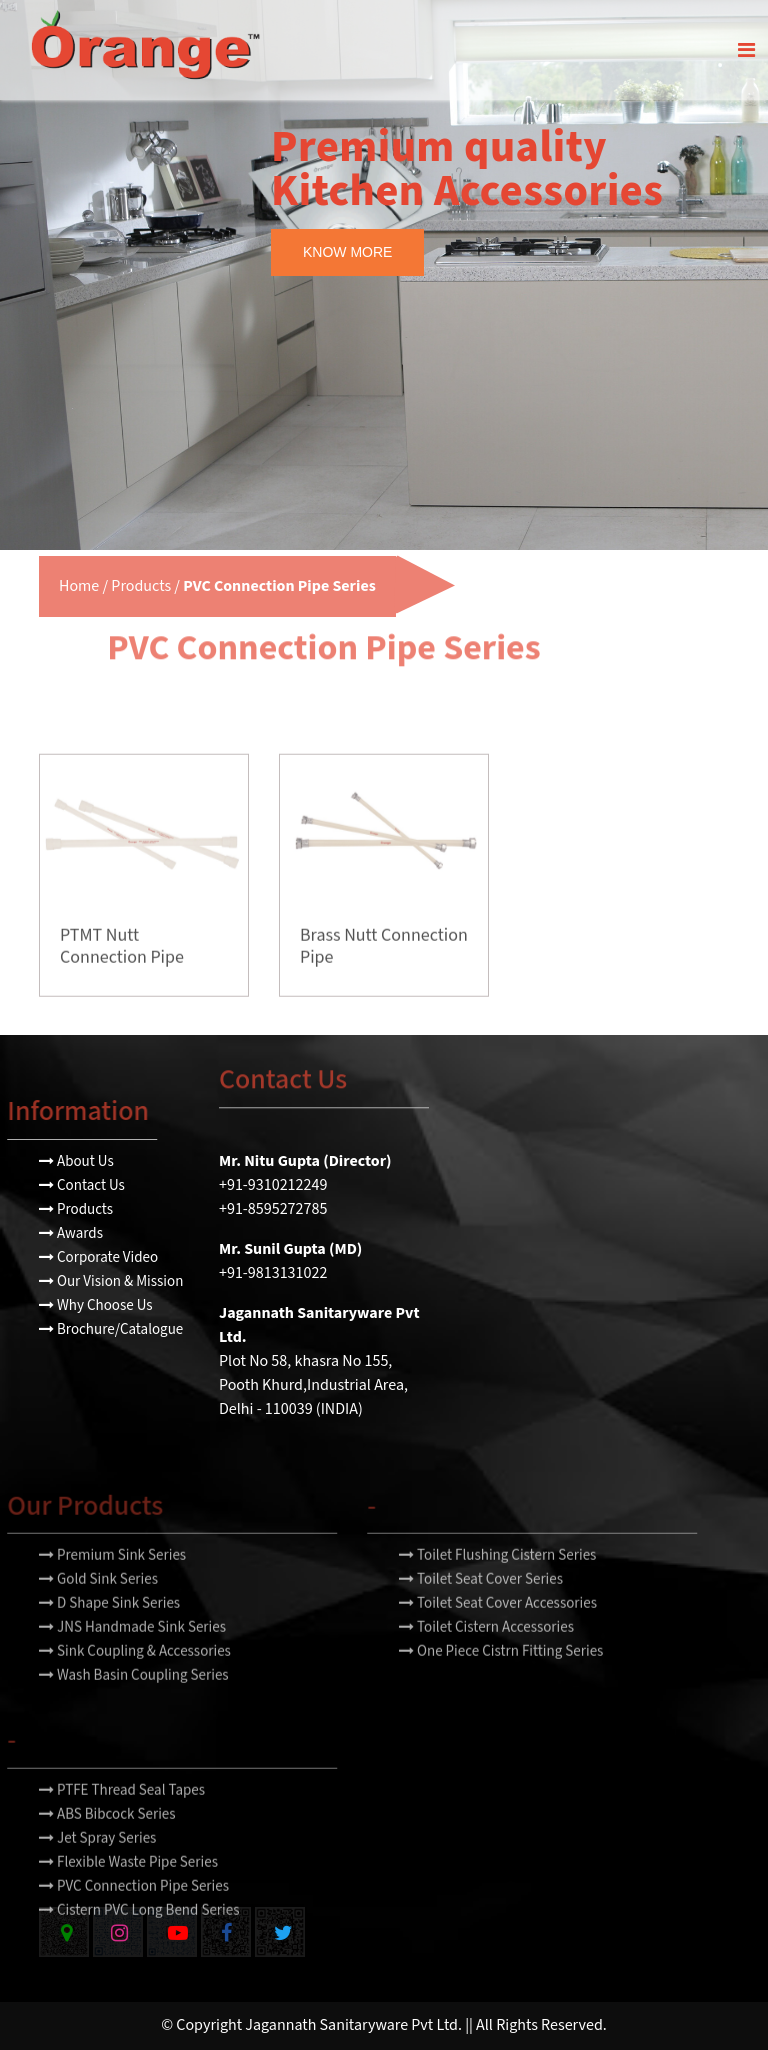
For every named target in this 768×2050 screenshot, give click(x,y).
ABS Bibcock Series (107, 1841)
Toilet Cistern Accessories (486, 1654)
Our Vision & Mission (111, 1281)
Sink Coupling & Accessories (135, 1678)
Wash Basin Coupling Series (134, 1702)
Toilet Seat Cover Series (481, 1606)
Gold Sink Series (98, 1606)
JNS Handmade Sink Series (132, 1654)
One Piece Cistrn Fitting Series (501, 1678)
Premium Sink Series (112, 1582)
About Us (76, 1161)
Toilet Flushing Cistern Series (497, 1582)
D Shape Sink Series (109, 1630)
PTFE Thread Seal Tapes (122, 1817)
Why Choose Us (96, 1305)
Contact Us (82, 1185)
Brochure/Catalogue (111, 1329)
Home (79, 586)
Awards (71, 1233)
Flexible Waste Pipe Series (128, 1889)
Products (141, 586)
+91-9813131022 (273, 1273)
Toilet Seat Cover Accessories (498, 1630)
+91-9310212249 (273, 1185)
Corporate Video (98, 1257)
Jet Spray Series (97, 1865)
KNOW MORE (347, 252)
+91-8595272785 (273, 1209)
